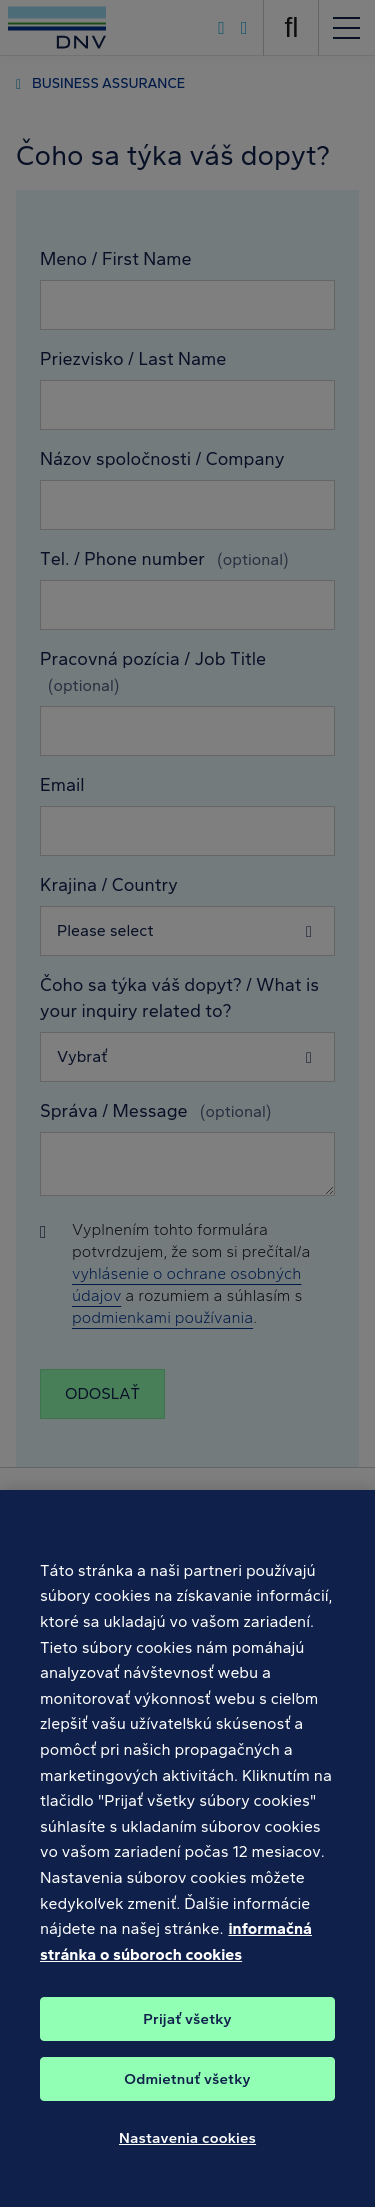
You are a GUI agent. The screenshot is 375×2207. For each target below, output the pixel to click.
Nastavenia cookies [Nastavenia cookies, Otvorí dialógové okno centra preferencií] (187, 2150)
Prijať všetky (187, 2031)
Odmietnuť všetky (187, 2091)
